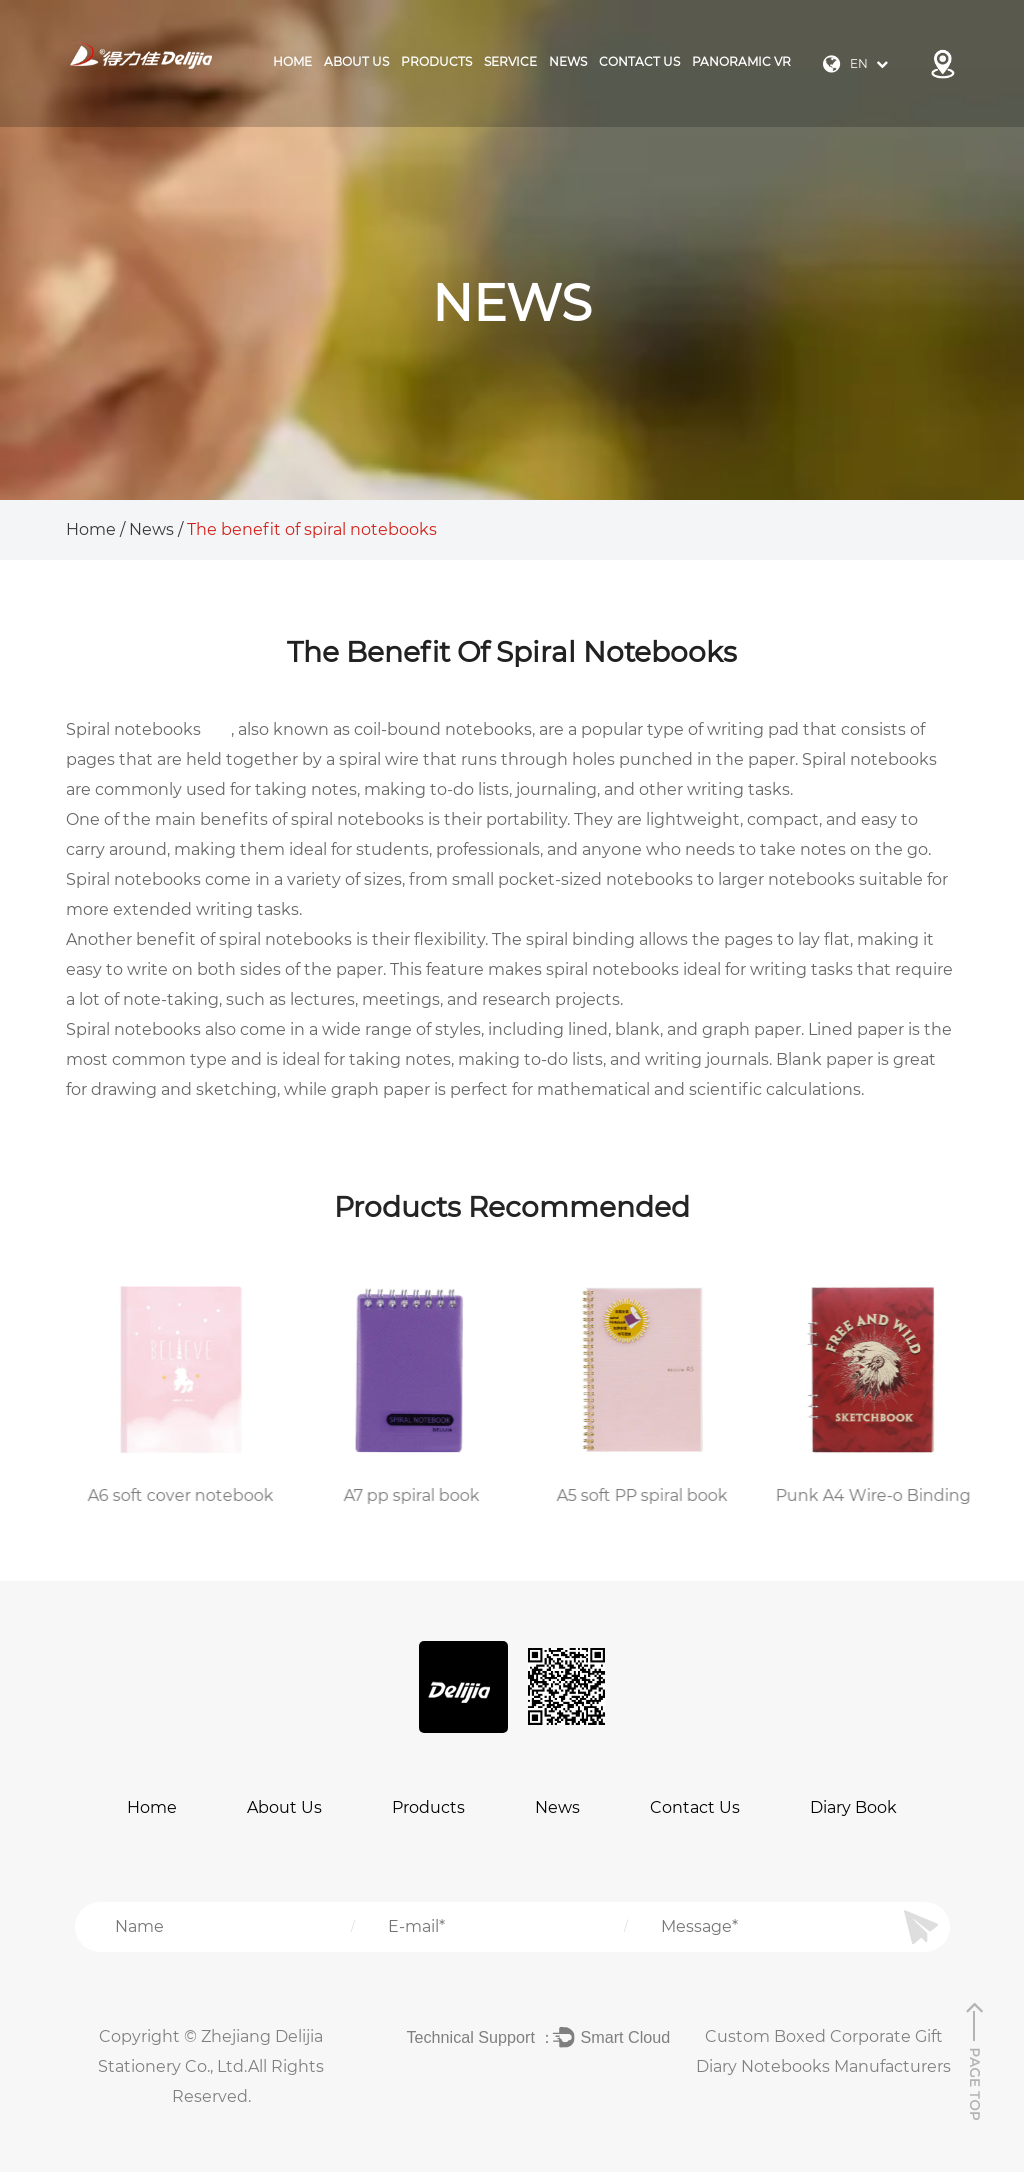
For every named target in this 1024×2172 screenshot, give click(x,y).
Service (510, 61)
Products (428, 1807)
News (568, 61)
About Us (356, 61)
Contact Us (639, 61)
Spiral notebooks (133, 729)
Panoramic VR (741, 61)
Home (292, 61)
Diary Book (853, 1807)
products (436, 61)
